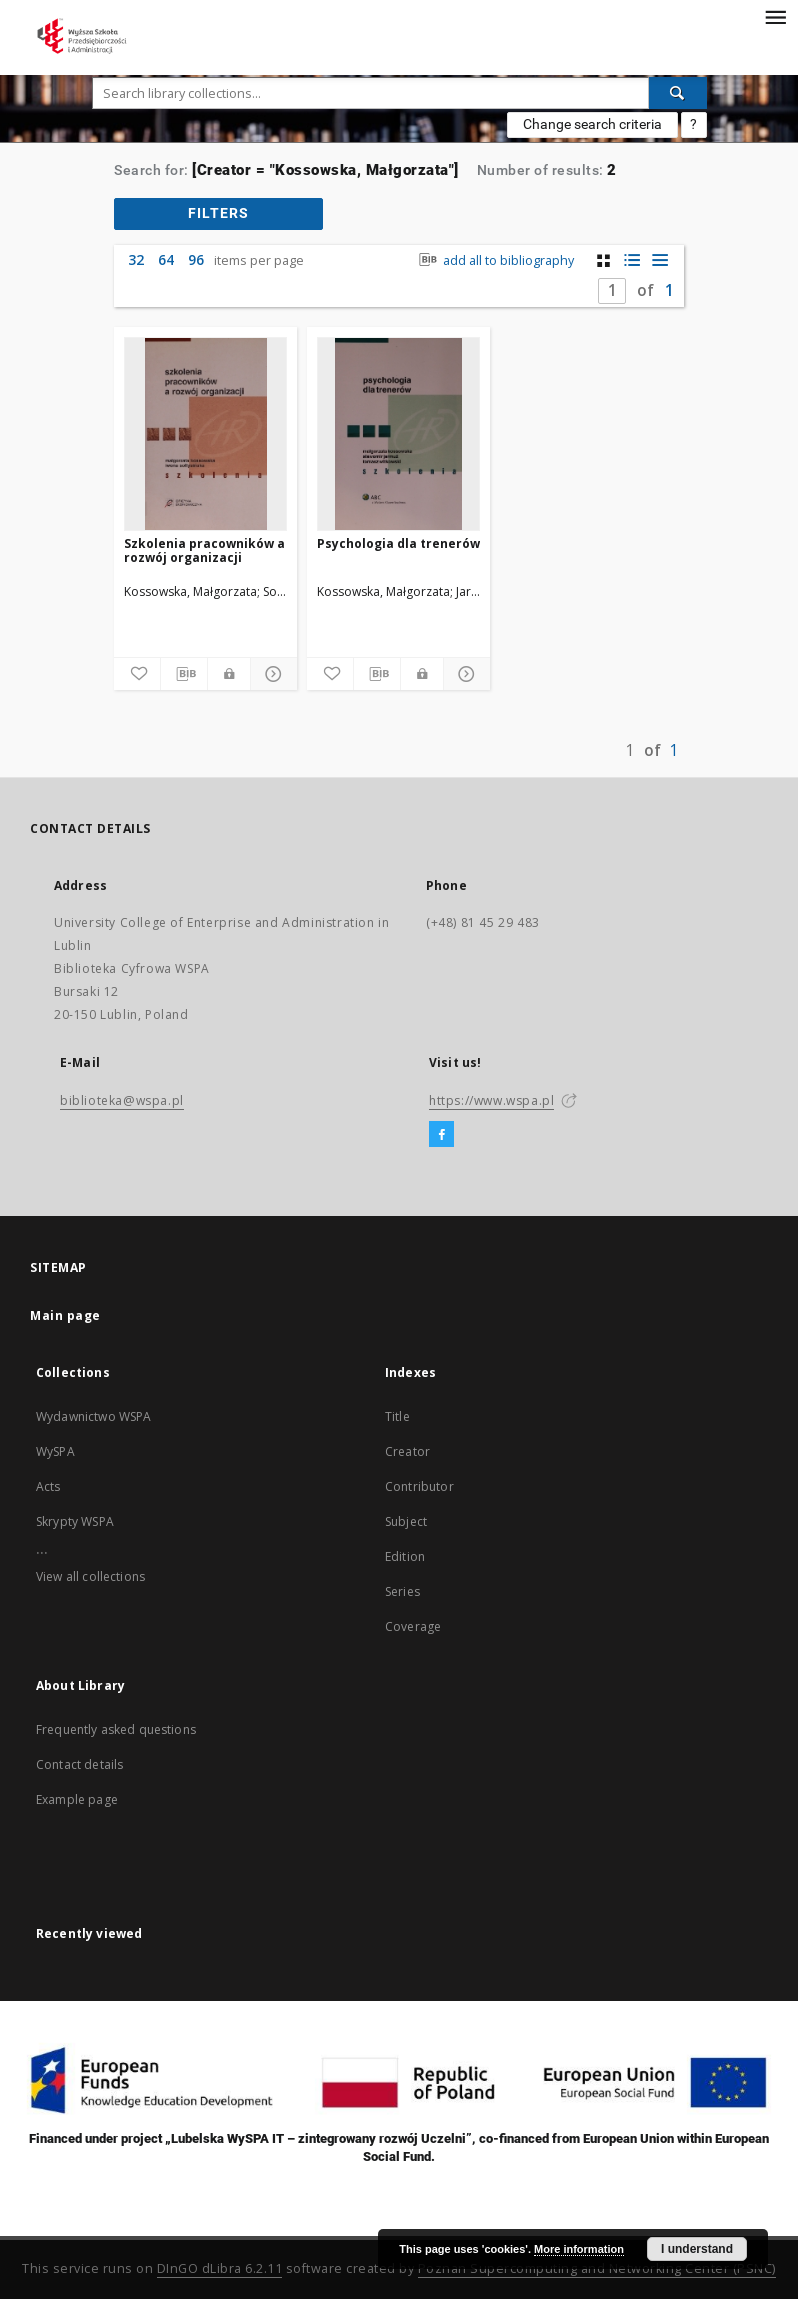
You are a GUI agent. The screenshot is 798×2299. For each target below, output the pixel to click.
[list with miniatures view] (631, 260)
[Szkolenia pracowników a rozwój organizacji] (205, 434)
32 (136, 259)
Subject (406, 1521)
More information (579, 2249)
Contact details (79, 1764)
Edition (405, 1556)
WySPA (55, 1451)
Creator (407, 1451)
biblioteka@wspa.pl (122, 1100)
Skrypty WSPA (75, 1521)
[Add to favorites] (137, 674)
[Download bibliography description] (184, 674)
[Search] (678, 93)
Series (402, 1591)
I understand (697, 2249)
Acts (48, 1486)
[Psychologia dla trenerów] (398, 434)
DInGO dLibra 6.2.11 (220, 2268)
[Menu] (775, 16)
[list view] (659, 260)
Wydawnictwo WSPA (93, 1416)
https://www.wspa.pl (491, 1100)
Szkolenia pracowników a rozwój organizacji (204, 550)
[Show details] (271, 674)
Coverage (413, 1626)
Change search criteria (592, 124)
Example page (77, 1799)
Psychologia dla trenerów (398, 543)
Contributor (419, 1486)
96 (196, 259)
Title (397, 1416)
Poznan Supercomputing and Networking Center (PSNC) (597, 2268)
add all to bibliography (494, 260)
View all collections (90, 1576)
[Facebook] (441, 1135)
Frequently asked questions (116, 1729)
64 (166, 259)
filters (218, 213)
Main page (65, 1315)
